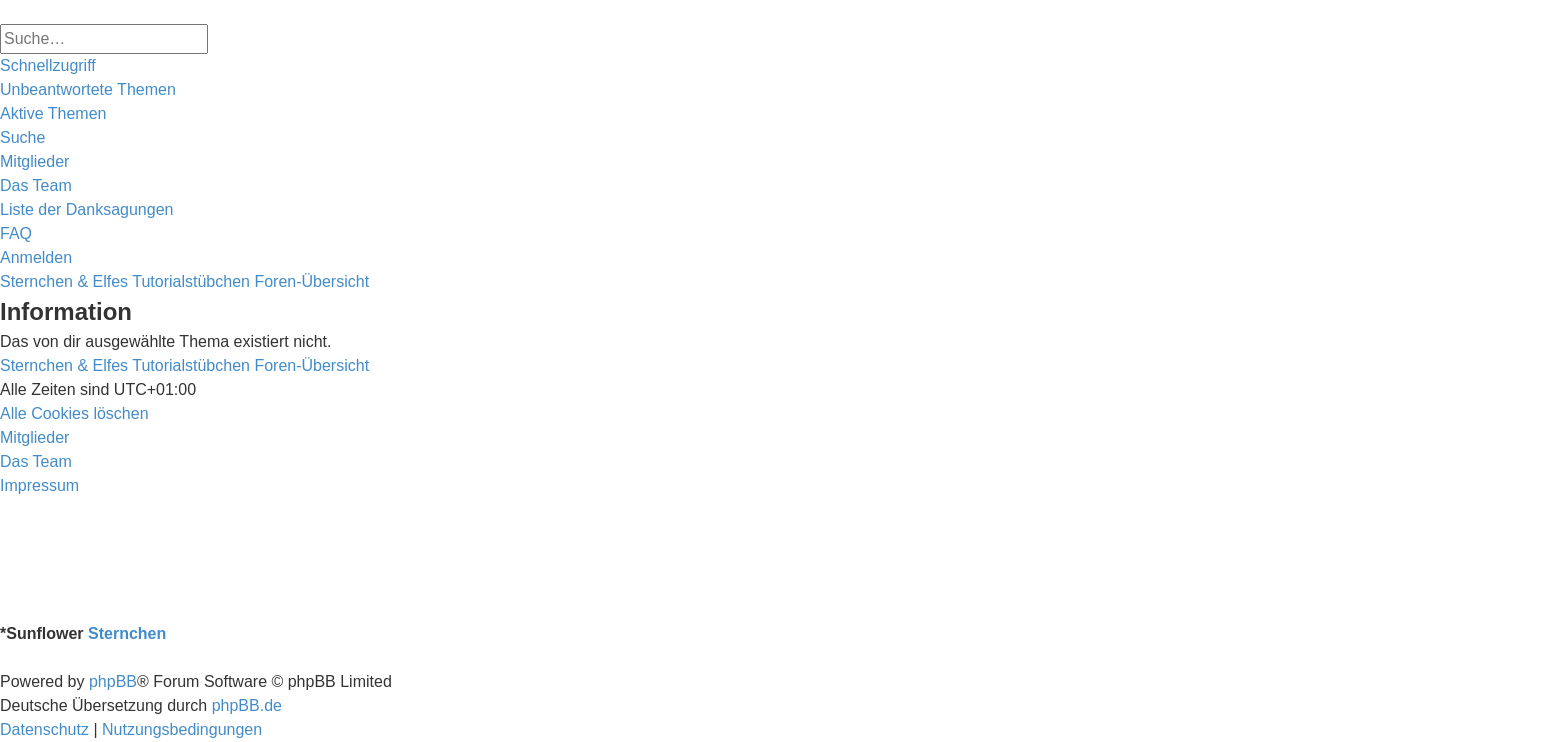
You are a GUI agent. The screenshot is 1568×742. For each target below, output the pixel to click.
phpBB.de (247, 705)
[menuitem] (88, 90)
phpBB (113, 681)
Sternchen (127, 633)
